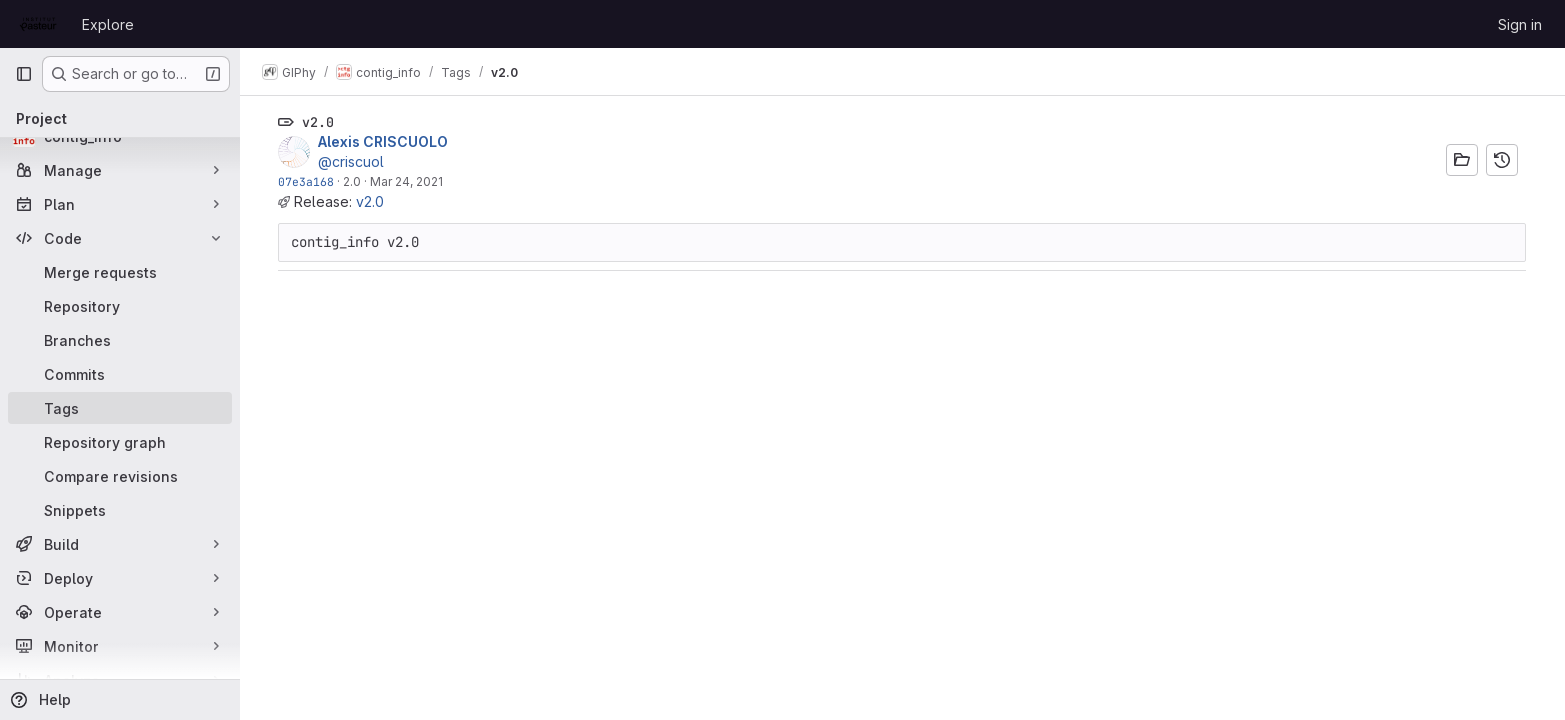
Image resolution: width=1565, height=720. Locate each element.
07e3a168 (307, 181)
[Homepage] (38, 24)
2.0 (353, 181)
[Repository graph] (120, 442)
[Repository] (120, 306)
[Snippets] (120, 510)
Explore (108, 24)
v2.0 (371, 201)
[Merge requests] (120, 272)
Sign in (1520, 24)
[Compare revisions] (120, 476)
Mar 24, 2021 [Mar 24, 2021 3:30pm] (407, 181)
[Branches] (120, 340)
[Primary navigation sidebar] (24, 74)
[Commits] (120, 374)
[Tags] (120, 408)
